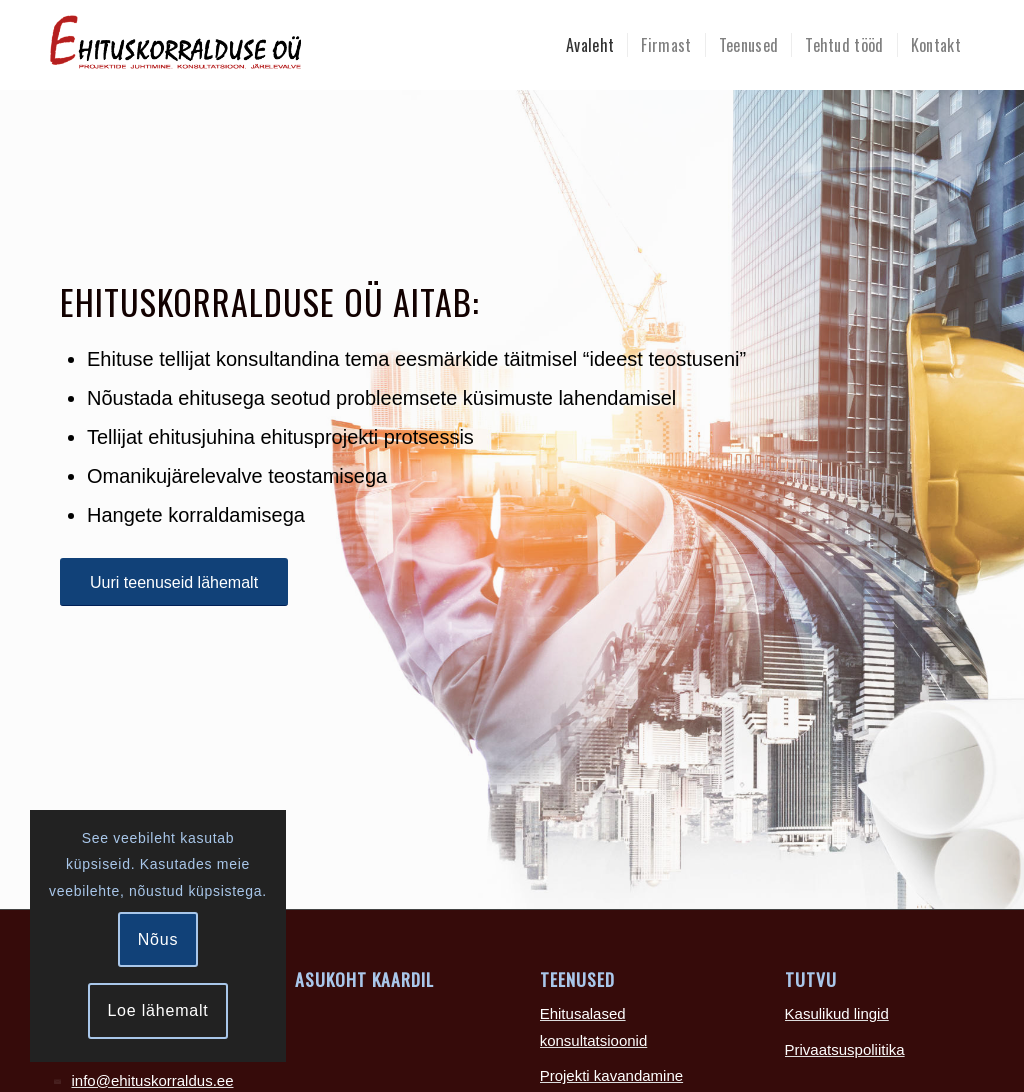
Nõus (158, 939)
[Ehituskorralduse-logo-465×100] (259, 45)
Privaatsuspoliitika (845, 1049)
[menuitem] (590, 45)
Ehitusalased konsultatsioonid (594, 1026)
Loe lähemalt (157, 1010)
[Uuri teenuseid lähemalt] (174, 582)
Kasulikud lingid (837, 1013)
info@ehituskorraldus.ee (153, 1080)
